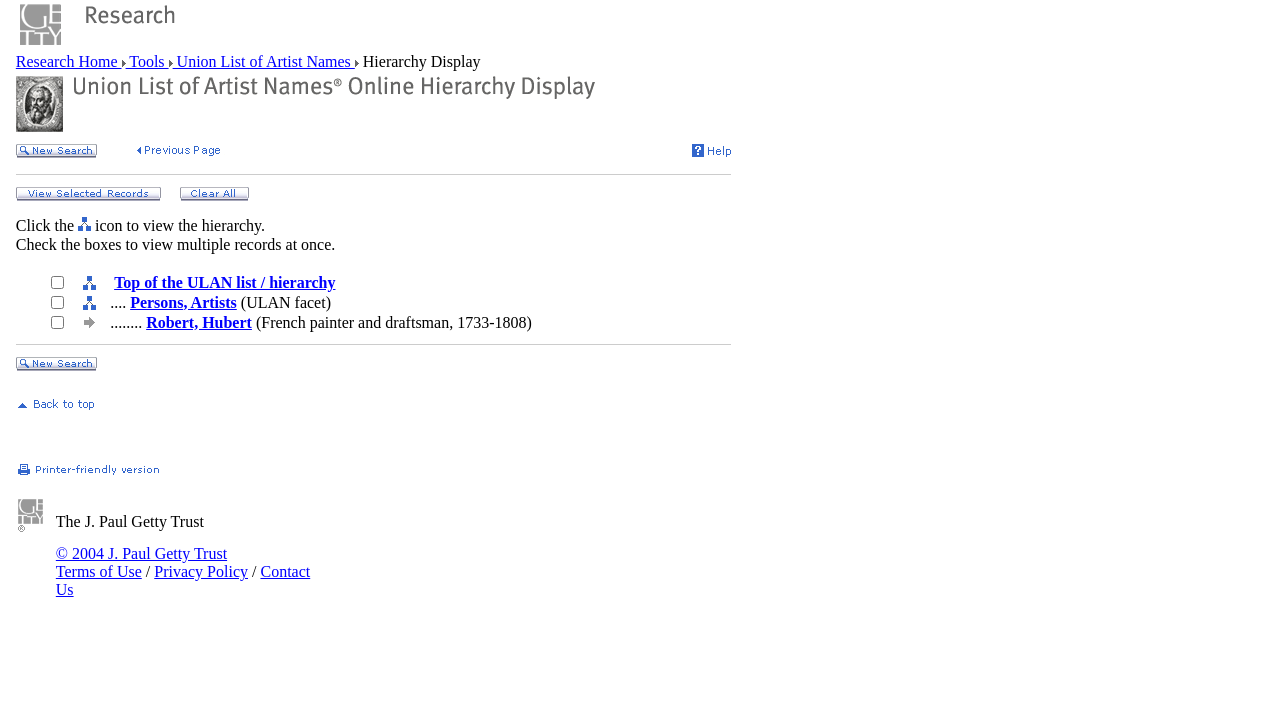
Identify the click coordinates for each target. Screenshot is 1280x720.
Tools (147, 61)
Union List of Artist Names (264, 61)
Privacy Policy (201, 571)
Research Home (69, 61)
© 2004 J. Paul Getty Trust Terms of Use (141, 562)
